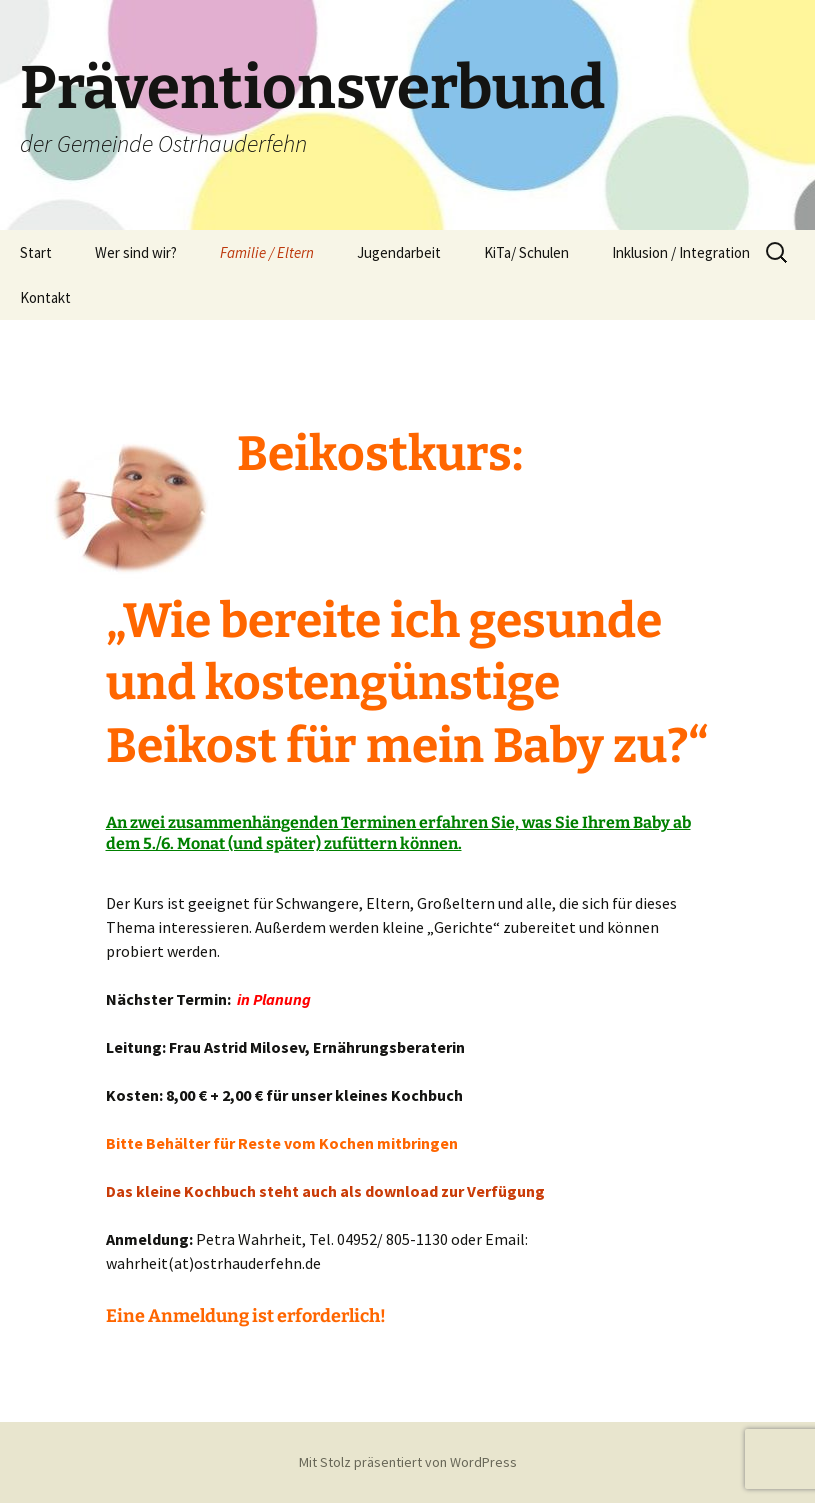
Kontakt (45, 297)
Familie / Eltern (267, 252)
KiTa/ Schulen (526, 252)
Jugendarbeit (399, 252)
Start (36, 252)
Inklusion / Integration (681, 252)
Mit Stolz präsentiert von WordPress (408, 1462)
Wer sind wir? (136, 252)
